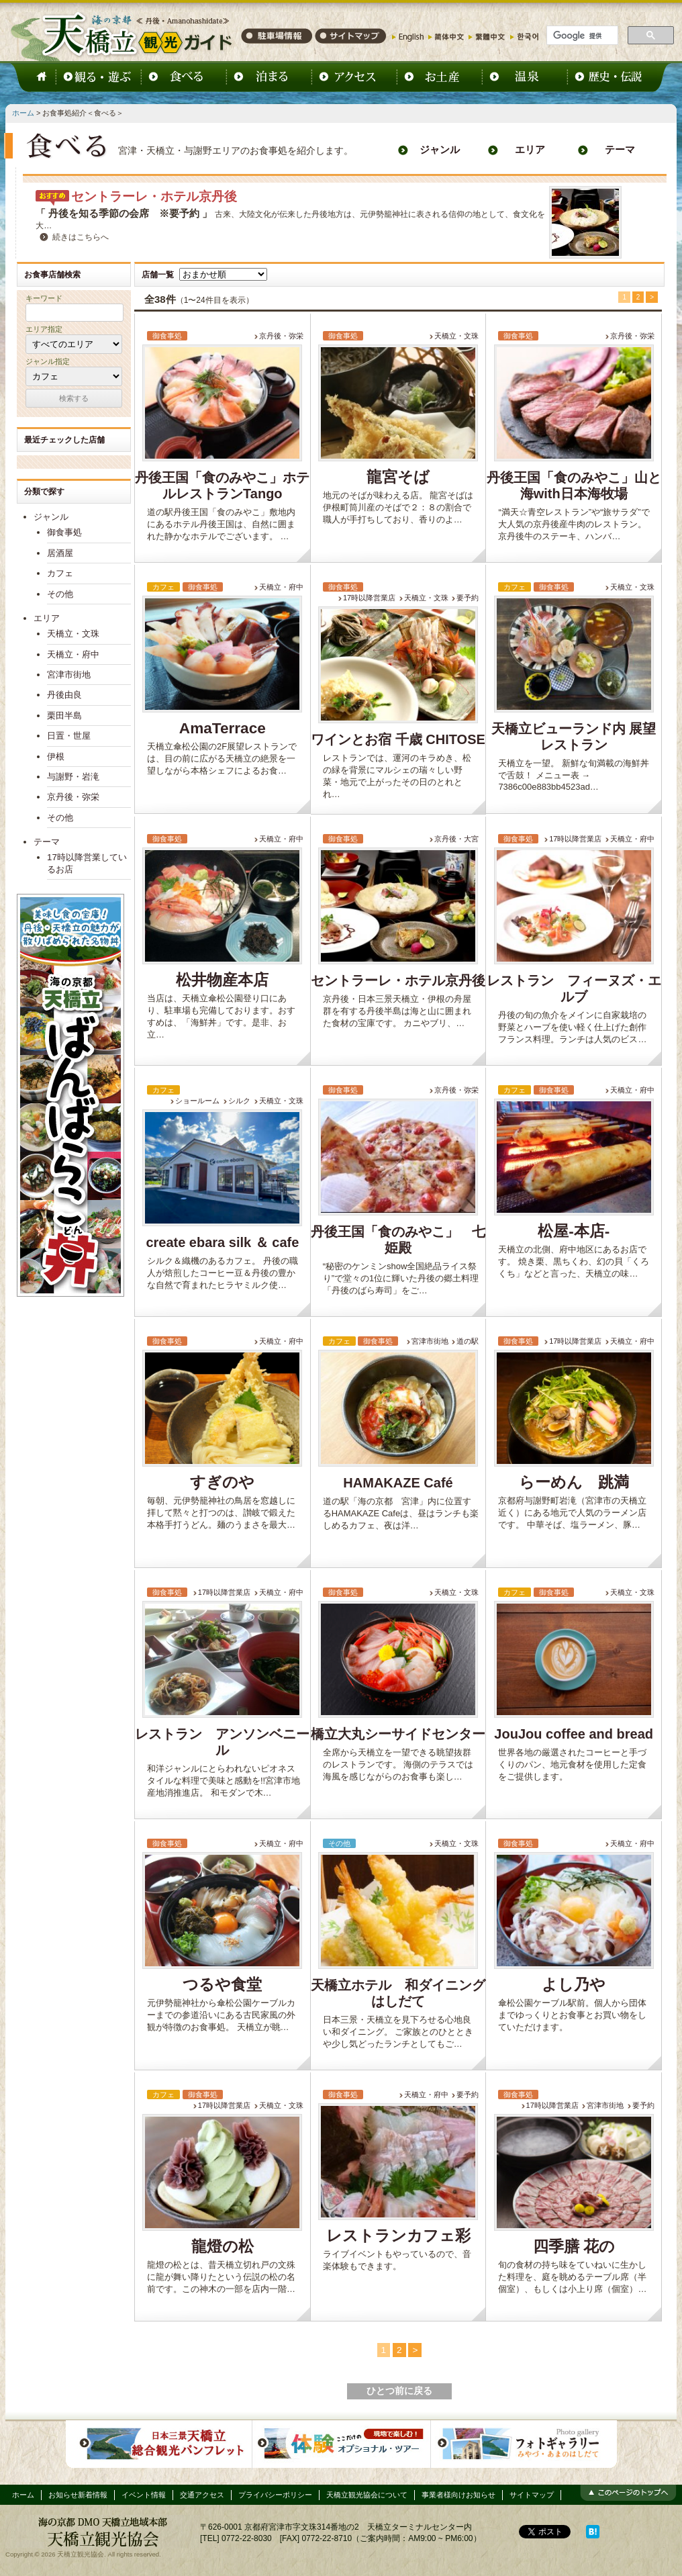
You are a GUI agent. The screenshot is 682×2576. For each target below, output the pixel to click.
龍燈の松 (222, 2246)
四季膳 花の (574, 2246)
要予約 (467, 598)
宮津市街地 (429, 1341)
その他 (60, 594)
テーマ (620, 149)
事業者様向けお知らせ (458, 2495)
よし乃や (573, 1984)
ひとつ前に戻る (399, 2391)
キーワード (44, 298)
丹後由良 (64, 695)
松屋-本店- (574, 1231)
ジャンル (440, 149)
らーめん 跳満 (574, 1482)
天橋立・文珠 (456, 336)
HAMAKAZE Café (397, 1482)
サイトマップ (531, 2495)
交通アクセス (202, 2495)
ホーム (23, 113)
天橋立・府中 (281, 587)
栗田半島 (64, 715)
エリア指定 (44, 329)
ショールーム (197, 1101)
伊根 (55, 756)
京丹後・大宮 (456, 839)
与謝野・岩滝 (73, 777)
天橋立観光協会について (366, 2495)
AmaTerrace (222, 728)
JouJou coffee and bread (573, 1734)
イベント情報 (143, 2495)
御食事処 (64, 532)
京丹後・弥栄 (281, 336)
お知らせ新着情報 (77, 2495)
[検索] (581, 36)
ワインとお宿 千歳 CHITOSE (398, 739)
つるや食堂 (222, 1984)
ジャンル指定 (48, 361)
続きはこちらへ (80, 237)
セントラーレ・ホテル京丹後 (154, 196)
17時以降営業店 (369, 598)
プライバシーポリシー (275, 2495)
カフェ (60, 573)
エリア (530, 149)
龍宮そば (398, 477)
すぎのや (222, 1482)
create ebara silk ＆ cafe (222, 1242)
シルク (239, 1101)
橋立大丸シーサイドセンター (398, 1734)
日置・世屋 (69, 736)
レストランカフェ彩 (398, 2235)
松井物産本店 (222, 980)
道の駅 (467, 1341)
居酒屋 (60, 553)
